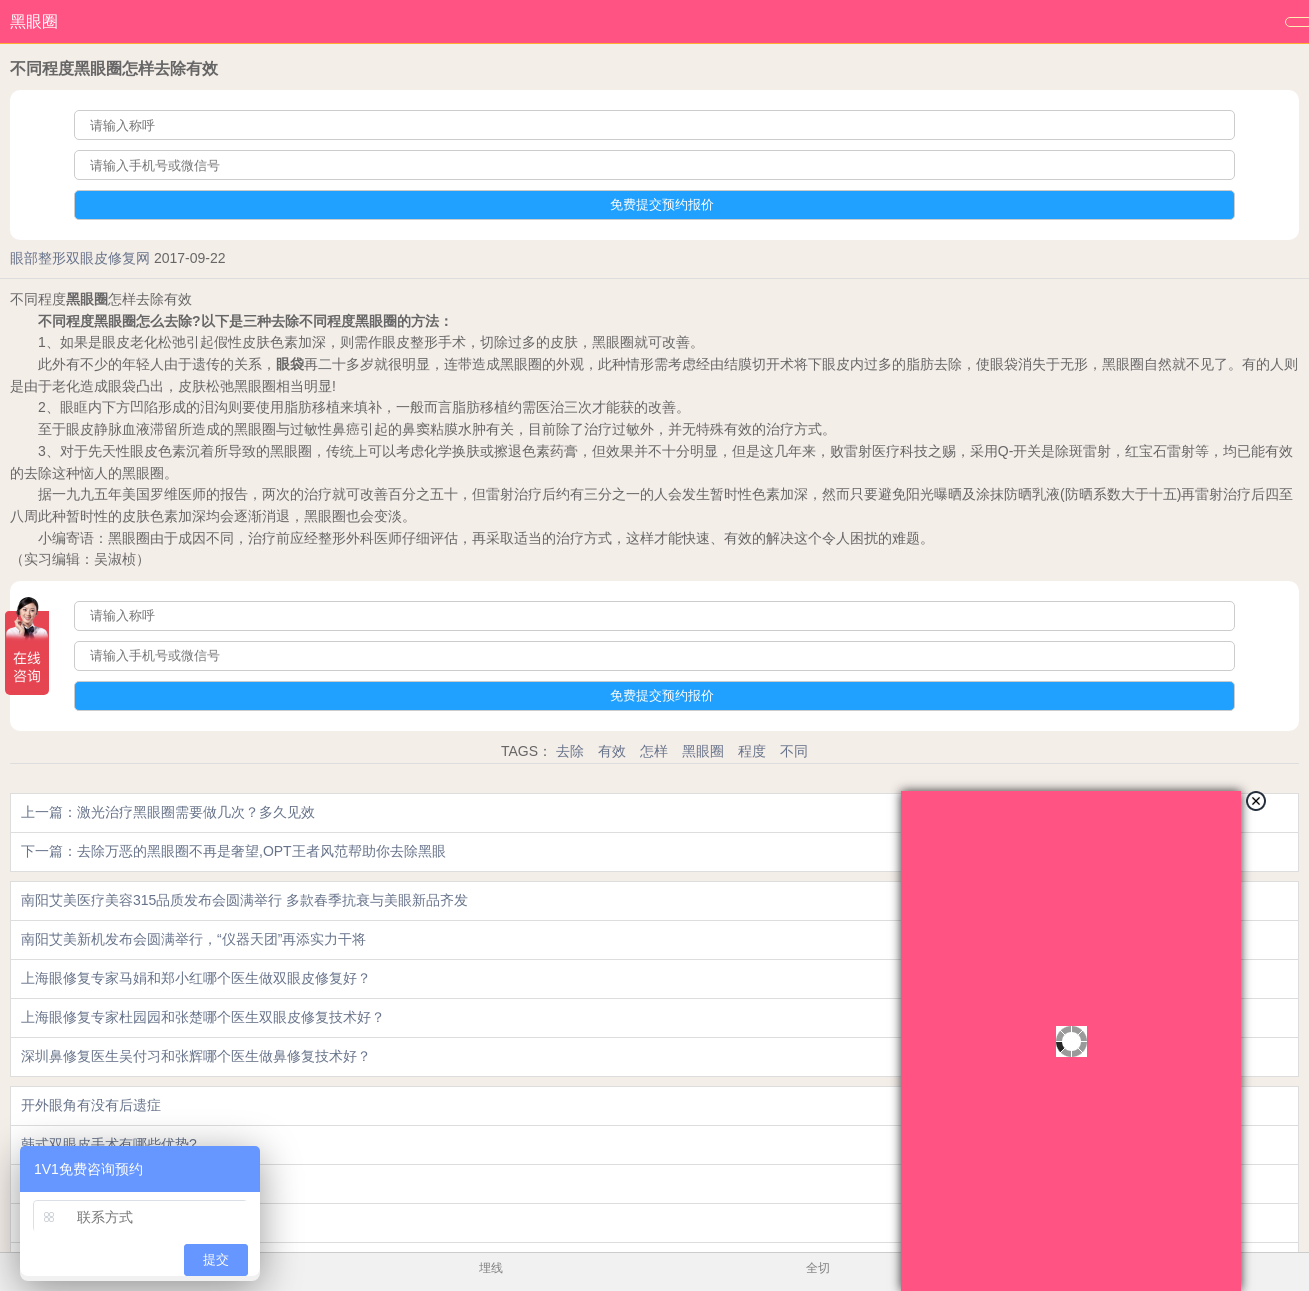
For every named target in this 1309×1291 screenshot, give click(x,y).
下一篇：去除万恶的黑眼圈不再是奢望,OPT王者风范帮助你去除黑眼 (233, 851)
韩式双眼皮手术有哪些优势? (109, 1144)
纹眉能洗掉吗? (67, 1222)
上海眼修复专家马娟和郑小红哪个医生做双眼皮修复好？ (196, 978)
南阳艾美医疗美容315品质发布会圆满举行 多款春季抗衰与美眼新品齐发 (244, 900)
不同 (794, 751)
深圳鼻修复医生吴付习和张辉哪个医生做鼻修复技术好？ (196, 1056)
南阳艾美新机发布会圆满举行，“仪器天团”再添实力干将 (193, 939)
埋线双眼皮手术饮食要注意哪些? (123, 1183)
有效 (612, 751)
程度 (752, 751)
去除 (570, 751)
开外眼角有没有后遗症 (91, 1105)
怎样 (654, 751)
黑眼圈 (34, 21)
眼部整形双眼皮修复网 (80, 258)
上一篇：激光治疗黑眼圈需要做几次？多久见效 (168, 812)
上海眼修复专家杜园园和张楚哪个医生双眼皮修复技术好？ (203, 1017)
